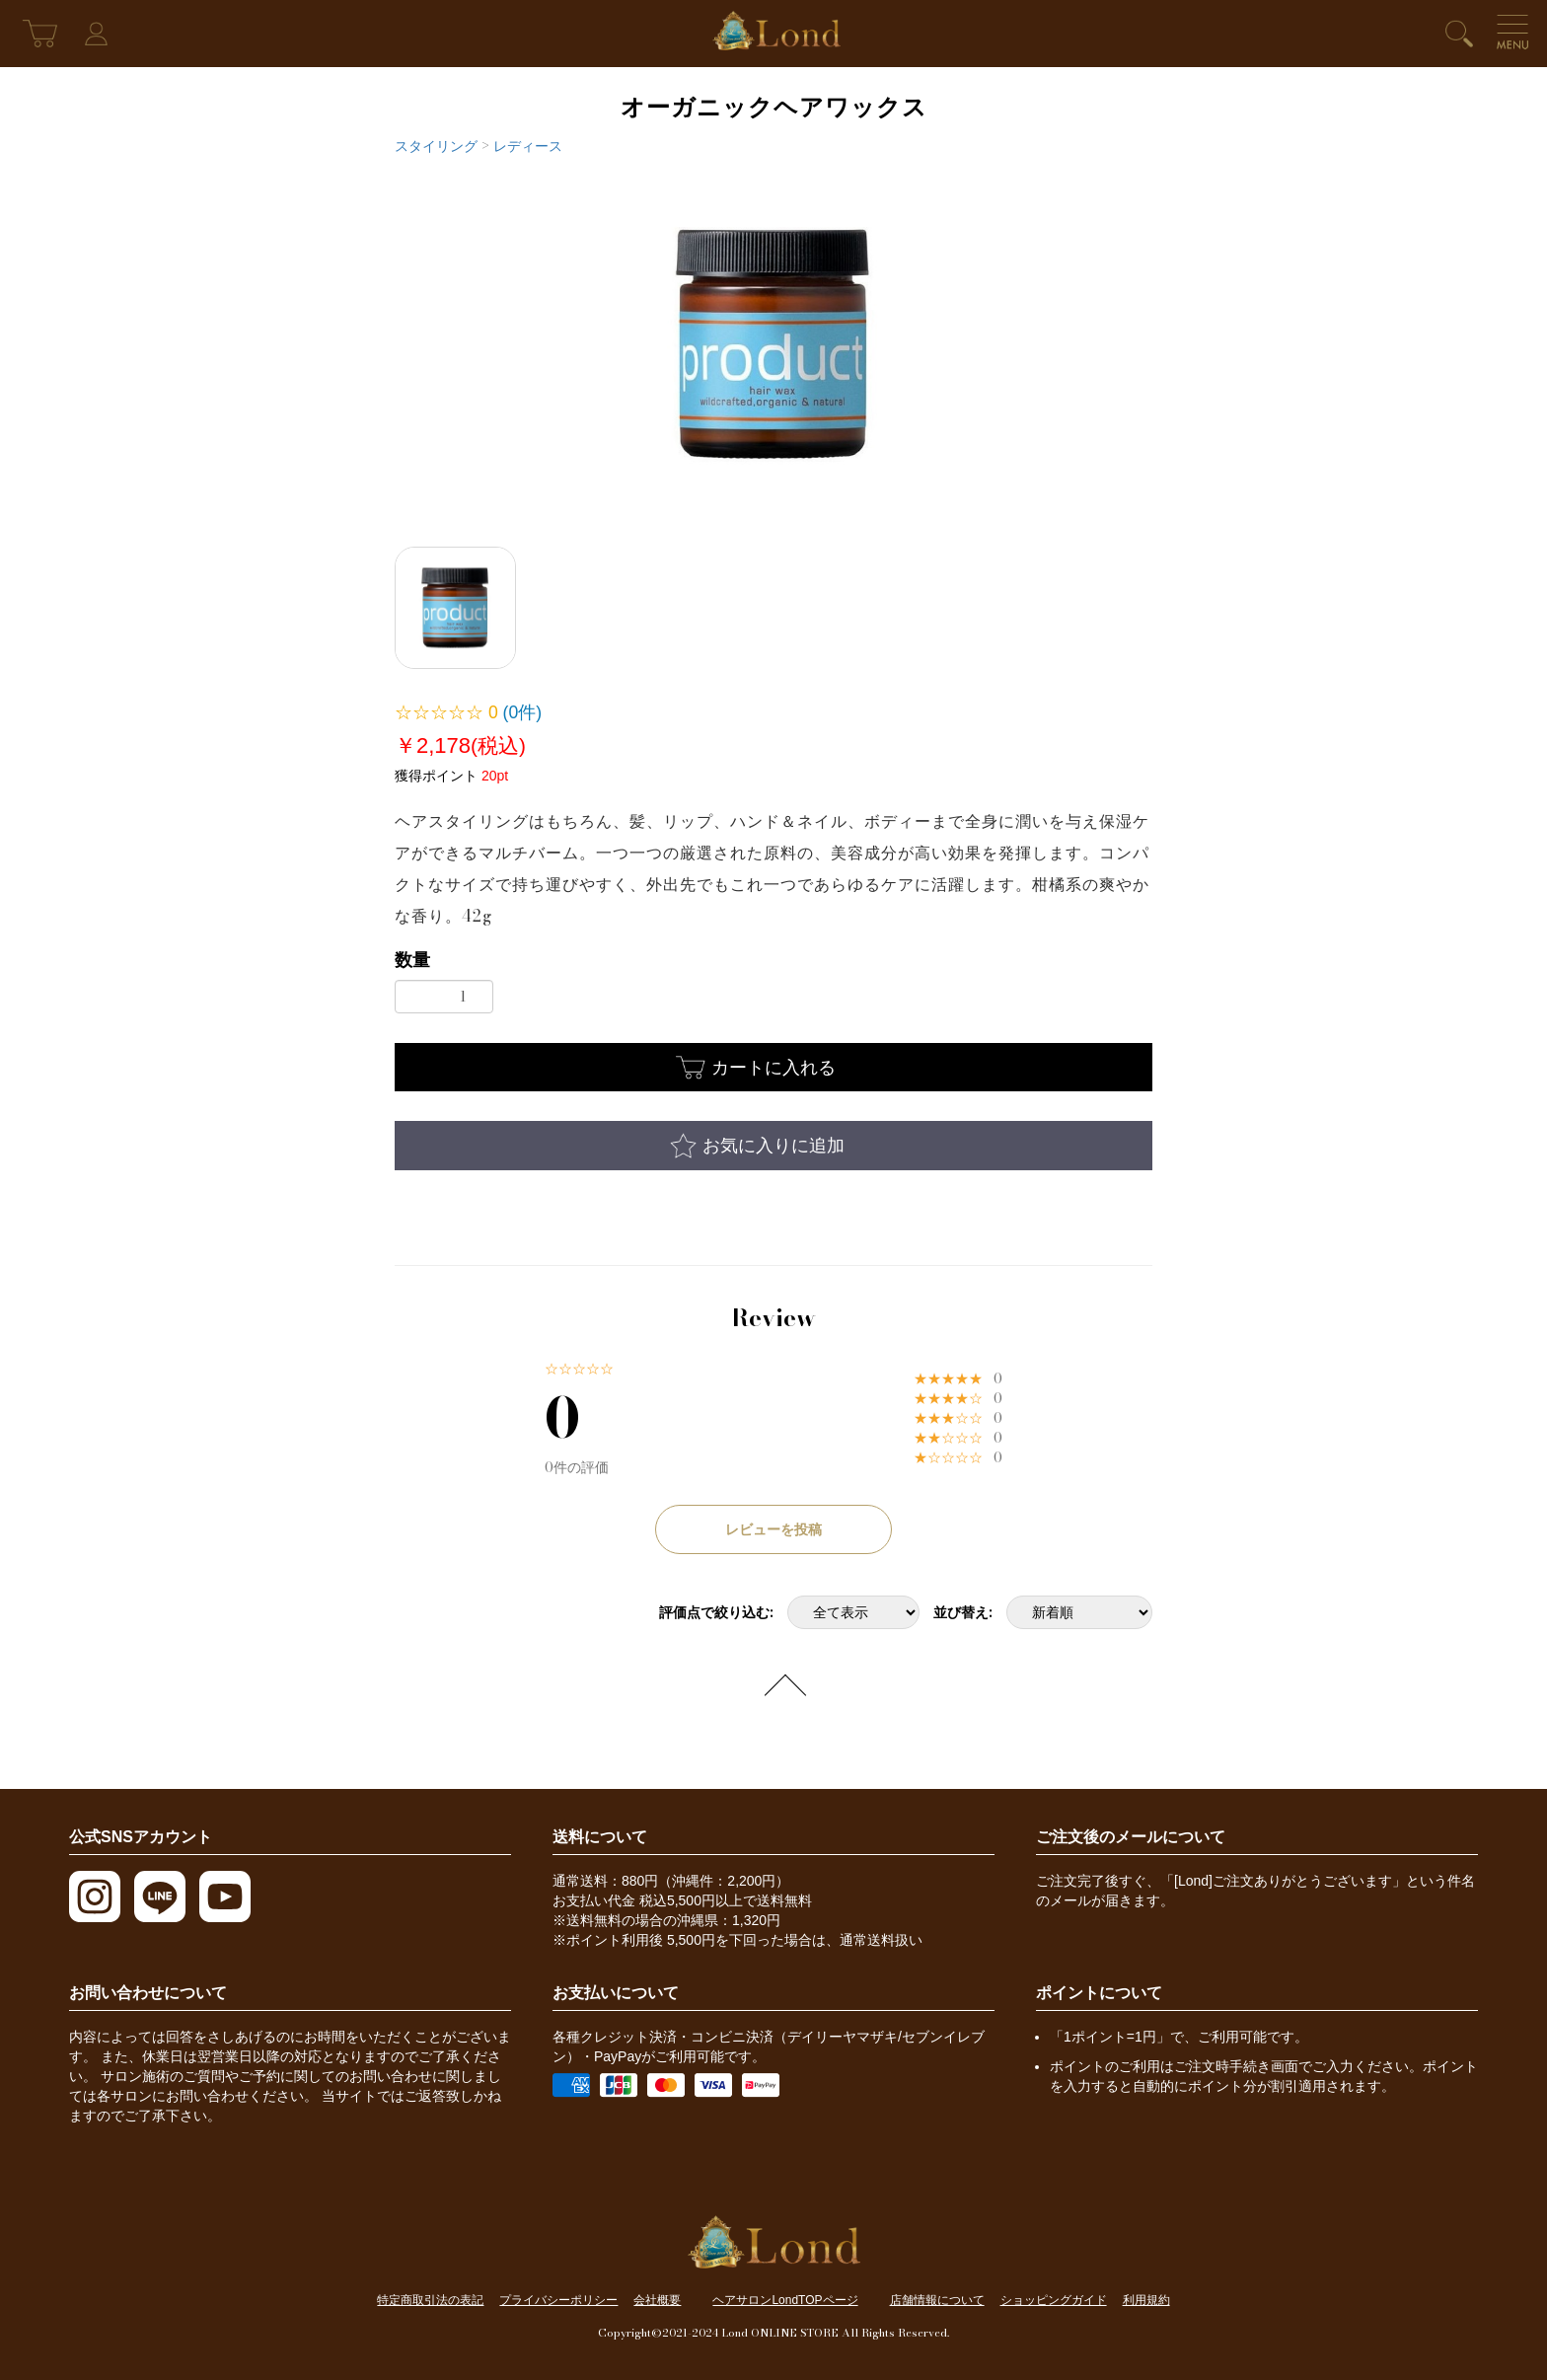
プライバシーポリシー (558, 2300)
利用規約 (1146, 2300)
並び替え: (963, 1612)
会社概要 (657, 2300)
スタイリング (436, 146)
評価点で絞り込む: (716, 1612)
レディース (527, 146)
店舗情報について (937, 2300)
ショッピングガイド (1053, 2300)
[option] (773, 344)
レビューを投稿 (773, 1529)
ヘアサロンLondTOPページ (784, 2300)
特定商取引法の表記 (430, 2300)
